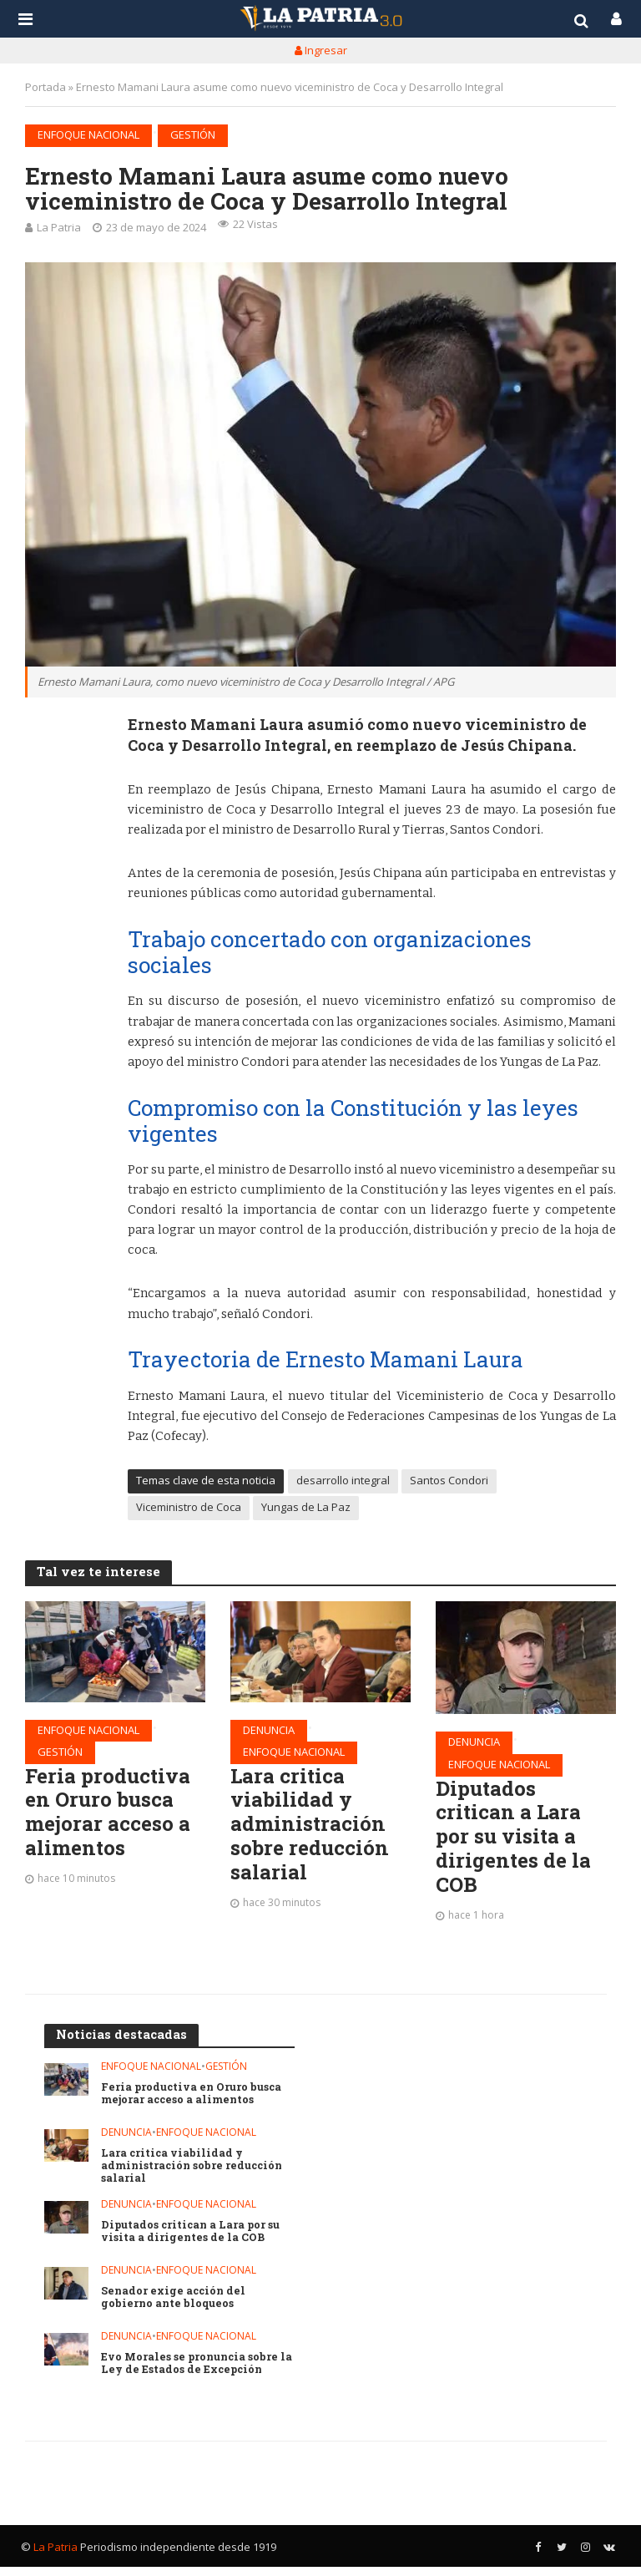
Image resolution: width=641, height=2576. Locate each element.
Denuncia (269, 1729)
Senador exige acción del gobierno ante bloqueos (175, 2307)
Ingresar (321, 50)
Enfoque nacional (88, 134)
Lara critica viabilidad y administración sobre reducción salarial (313, 1828)
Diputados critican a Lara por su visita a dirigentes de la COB (517, 1841)
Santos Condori (449, 1480)
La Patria (59, 227)
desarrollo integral (343, 1480)
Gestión (192, 134)
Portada (45, 86)
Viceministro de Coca (188, 1506)
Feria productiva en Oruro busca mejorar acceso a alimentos (112, 1815)
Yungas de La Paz (306, 1506)
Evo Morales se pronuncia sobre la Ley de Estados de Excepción (192, 2373)
